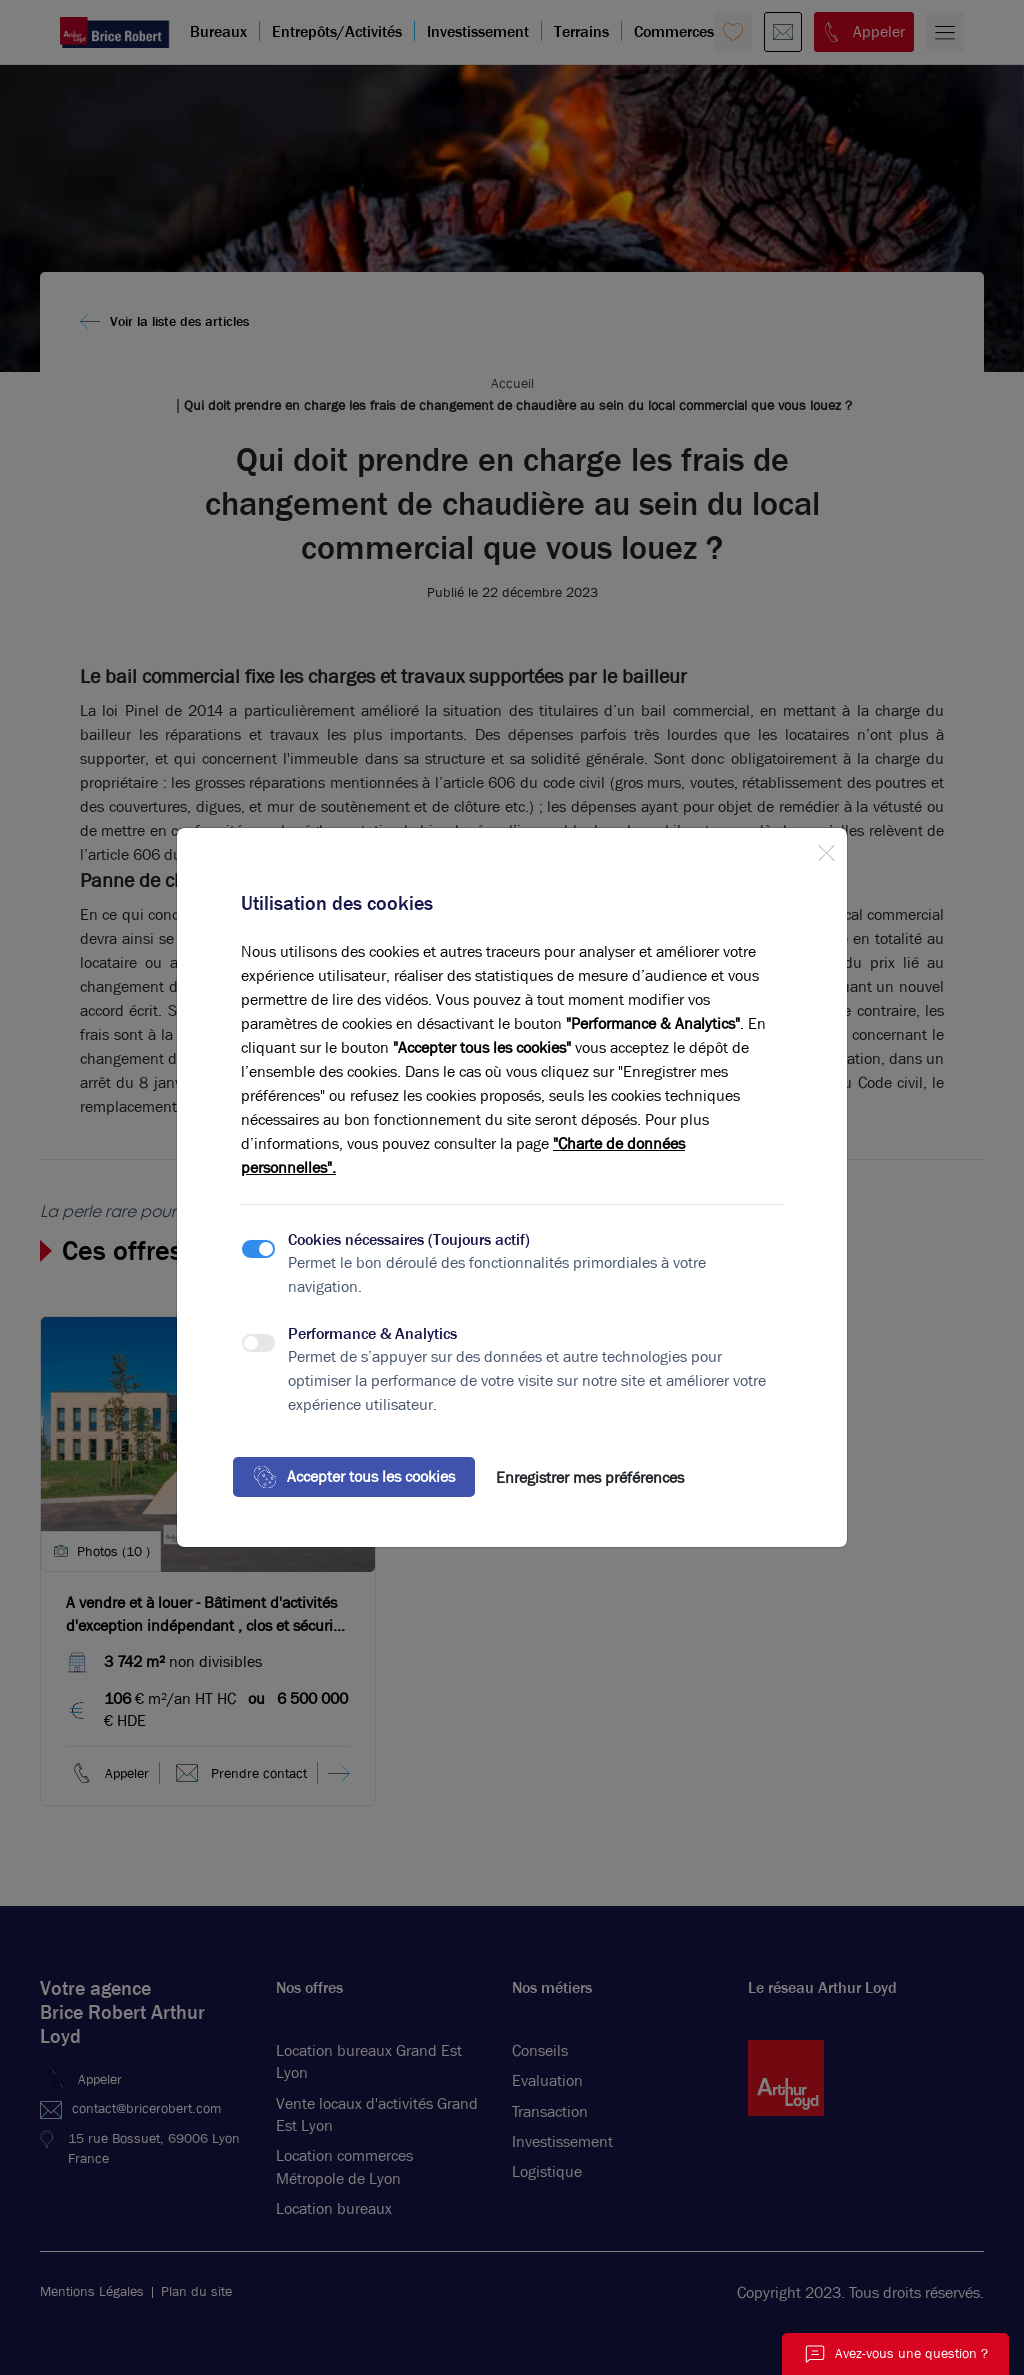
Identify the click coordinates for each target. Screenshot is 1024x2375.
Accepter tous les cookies (354, 1477)
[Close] (826, 849)
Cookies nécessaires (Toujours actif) (409, 1239)
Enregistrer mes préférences (590, 1477)
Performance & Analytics (372, 1333)
